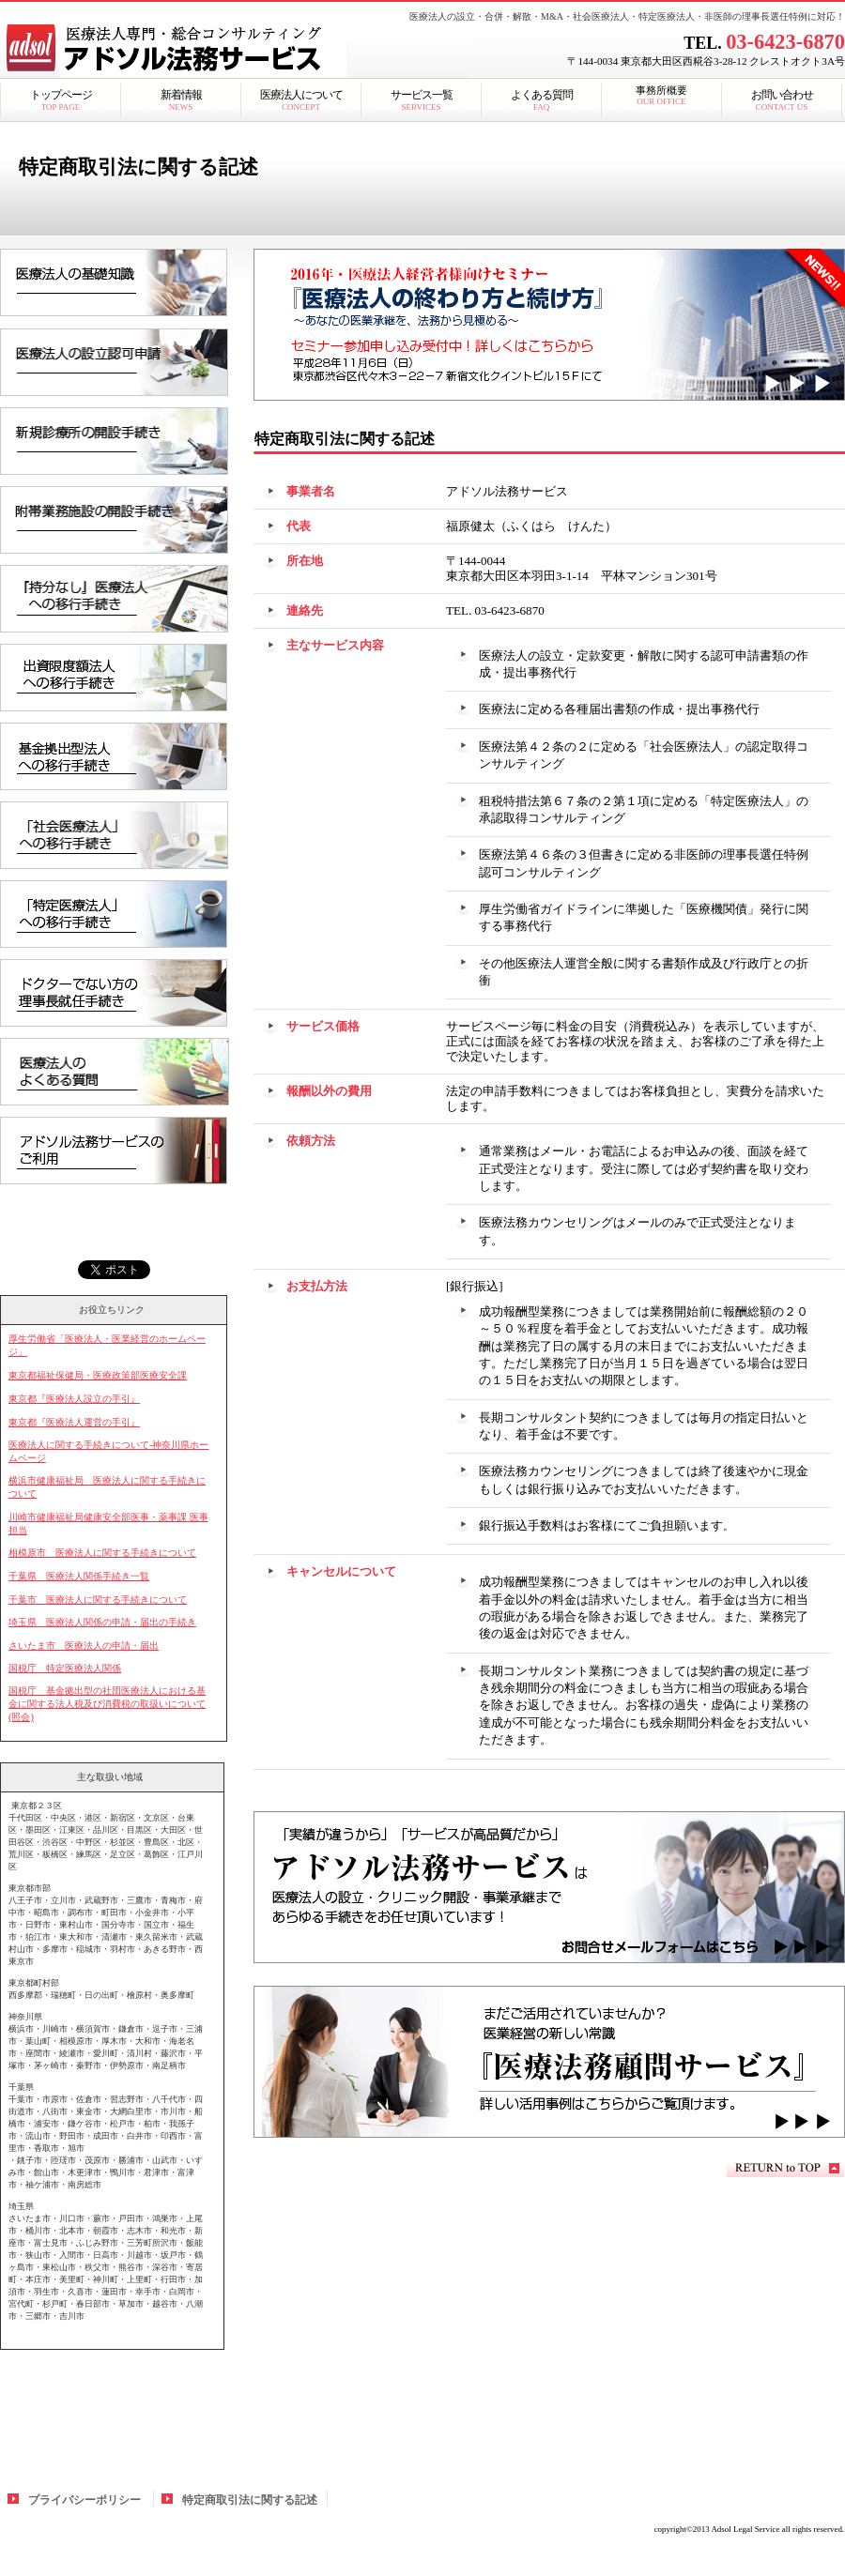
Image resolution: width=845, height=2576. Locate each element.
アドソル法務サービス (234, 51)
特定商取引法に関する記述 (249, 2500)
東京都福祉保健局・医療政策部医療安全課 (97, 1375)
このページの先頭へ (785, 2168)
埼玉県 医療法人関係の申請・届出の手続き (102, 1622)
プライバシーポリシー (84, 2500)
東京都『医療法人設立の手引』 (74, 1399)
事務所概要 (661, 95)
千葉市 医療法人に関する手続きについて (97, 1599)
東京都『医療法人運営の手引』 (74, 1422)
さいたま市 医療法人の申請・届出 (83, 1645)
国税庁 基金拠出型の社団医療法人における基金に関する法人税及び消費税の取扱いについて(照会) (107, 1703)
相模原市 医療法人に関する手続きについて (102, 1552)
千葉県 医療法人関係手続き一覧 (78, 1576)
